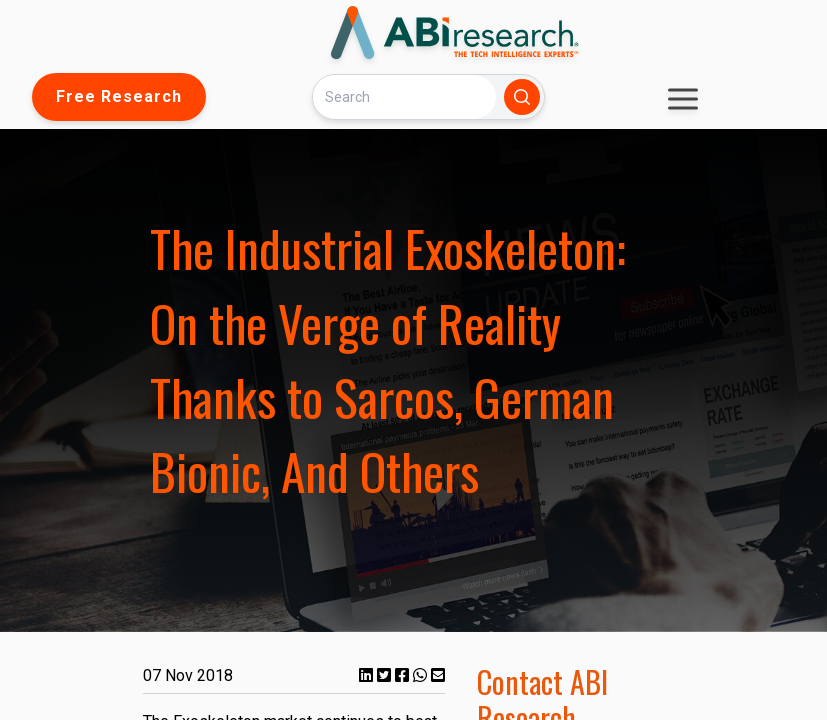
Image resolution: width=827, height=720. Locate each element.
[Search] (404, 96)
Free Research (119, 96)
